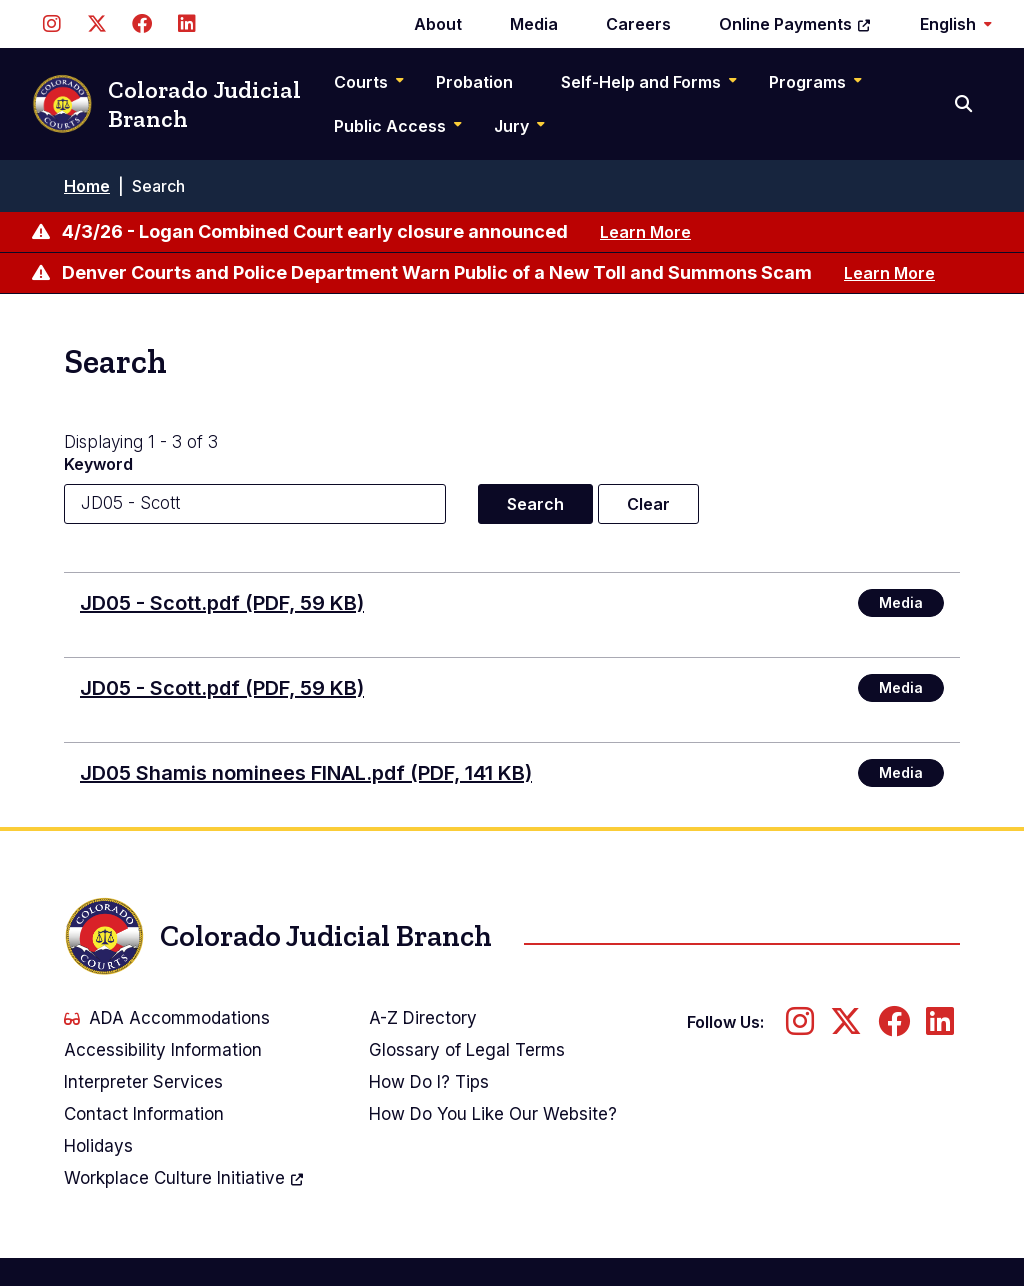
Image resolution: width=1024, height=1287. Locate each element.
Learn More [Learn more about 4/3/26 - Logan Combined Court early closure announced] (645, 232)
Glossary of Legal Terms (467, 1050)
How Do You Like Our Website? (493, 1114)
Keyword (98, 464)
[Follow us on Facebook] (141, 24)
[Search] (965, 104)
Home (87, 186)
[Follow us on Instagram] (51, 24)
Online (795, 24)
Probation (474, 82)
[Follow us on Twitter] (96, 24)
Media (534, 24)
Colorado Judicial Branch (166, 104)
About (438, 24)
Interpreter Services (143, 1082)
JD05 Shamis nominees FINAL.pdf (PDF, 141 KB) (306, 773)
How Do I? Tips (429, 1082)
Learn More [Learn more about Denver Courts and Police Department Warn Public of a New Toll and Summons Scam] (889, 273)
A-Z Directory (423, 1018)
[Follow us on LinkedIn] (186, 24)
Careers (638, 24)
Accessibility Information (163, 1050)
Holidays (98, 1146)
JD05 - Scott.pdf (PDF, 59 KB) (222, 603)
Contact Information (144, 1114)
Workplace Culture (184, 1178)
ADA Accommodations (167, 1018)
